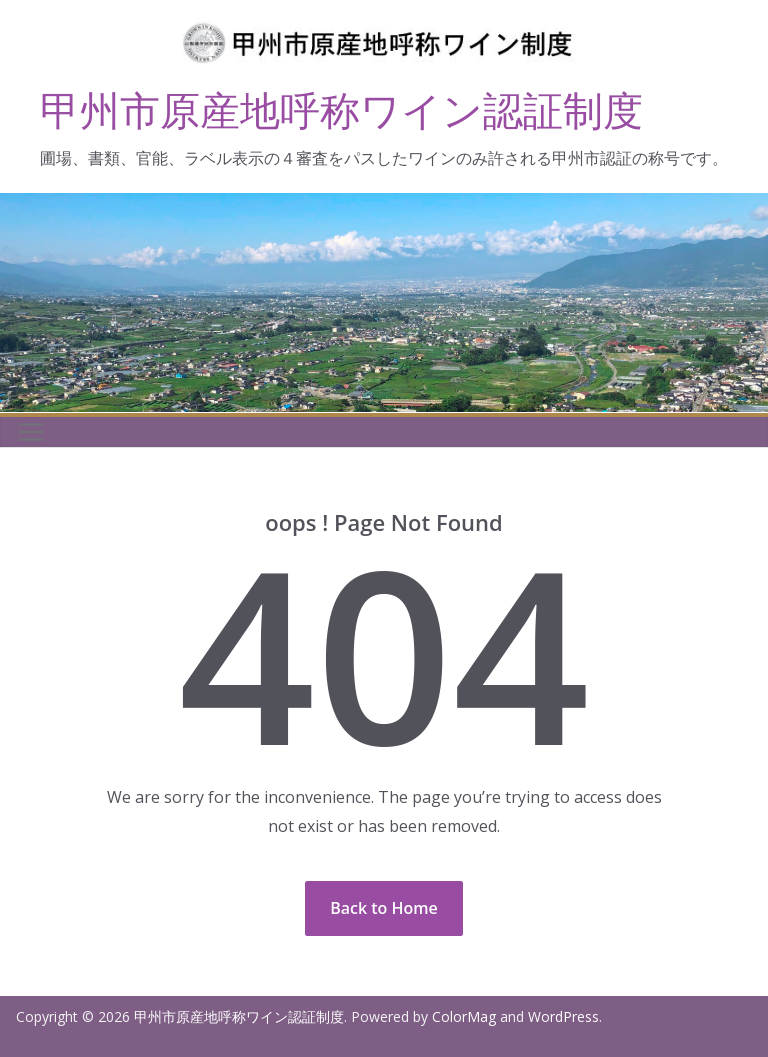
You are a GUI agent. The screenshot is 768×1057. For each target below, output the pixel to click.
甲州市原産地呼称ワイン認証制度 (341, 109)
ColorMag (464, 1016)
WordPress (563, 1016)
